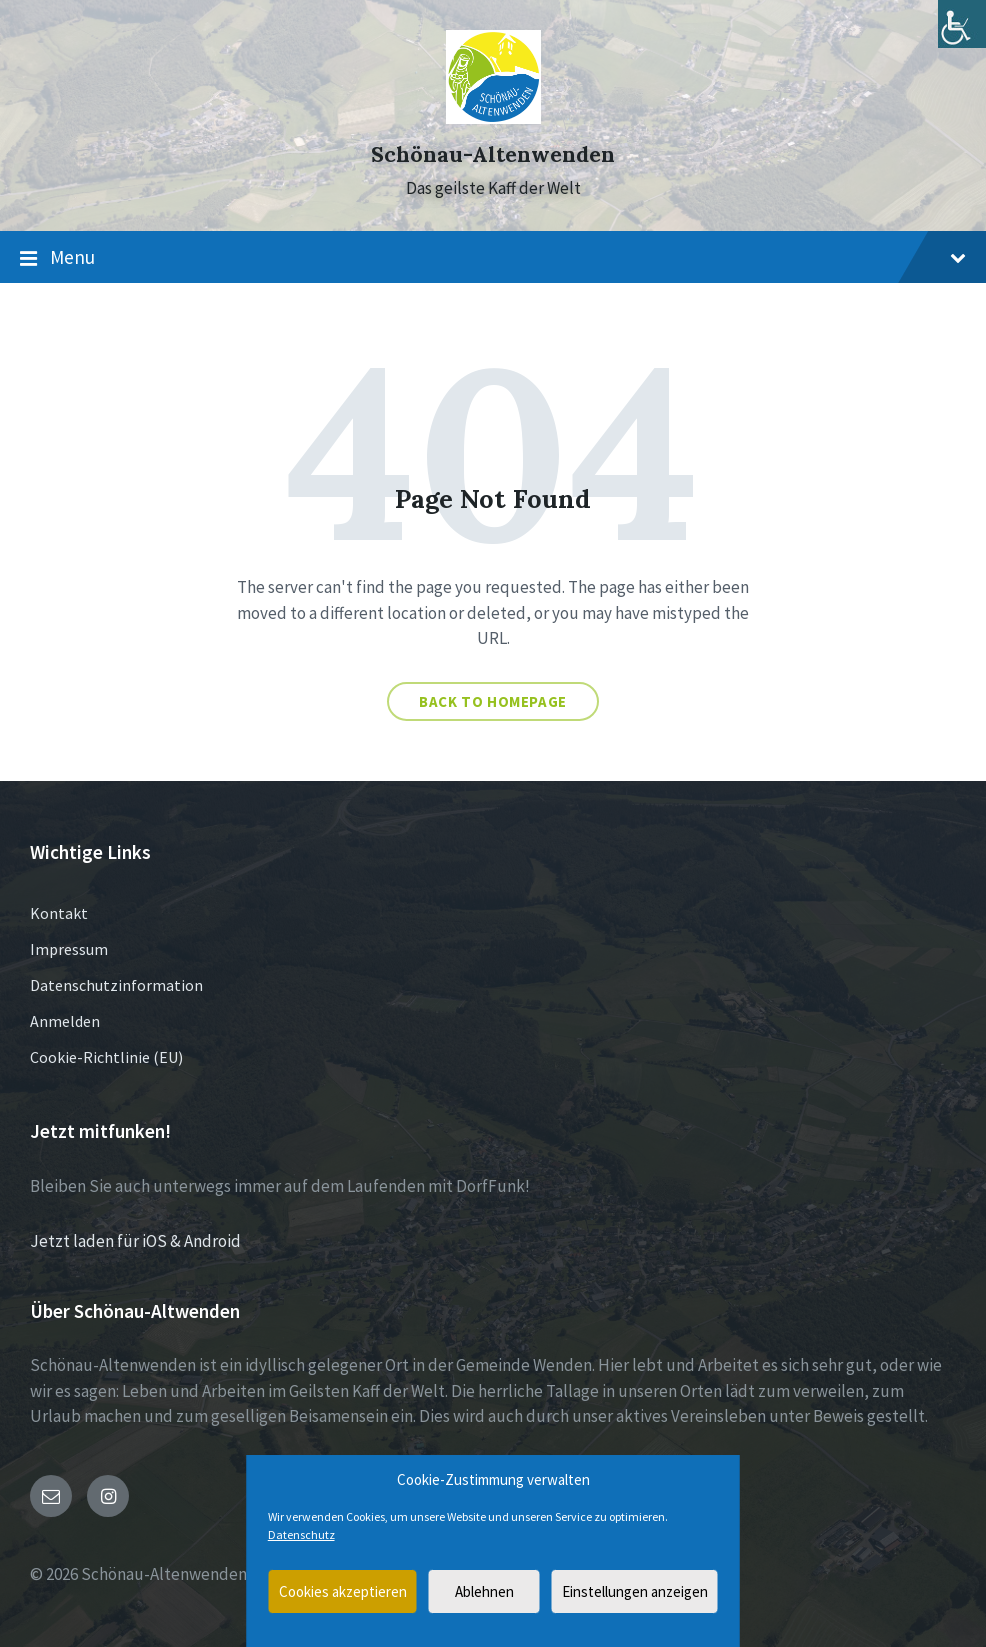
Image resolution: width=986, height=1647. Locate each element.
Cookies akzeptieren (343, 1591)
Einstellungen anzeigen (635, 1591)
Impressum (69, 949)
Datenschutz (301, 1534)
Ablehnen (484, 1591)
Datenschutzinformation (116, 985)
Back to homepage (493, 701)
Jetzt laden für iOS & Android (135, 1241)
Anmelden (65, 1021)
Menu (493, 258)
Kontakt (59, 913)
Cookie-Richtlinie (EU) (106, 1057)
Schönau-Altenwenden (493, 154)
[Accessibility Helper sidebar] (962, 24)
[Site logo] (493, 118)
